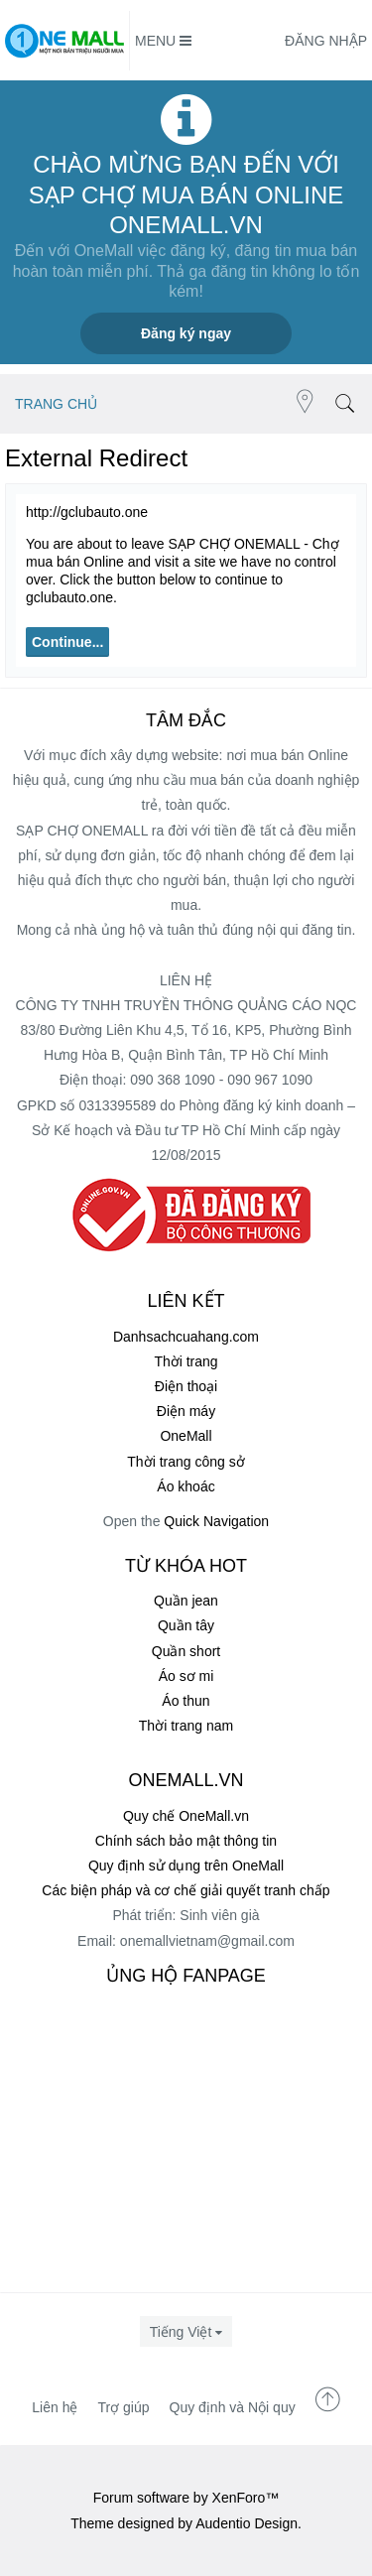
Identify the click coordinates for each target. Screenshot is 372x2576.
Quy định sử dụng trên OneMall (186, 1865)
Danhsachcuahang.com (186, 1337)
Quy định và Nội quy (233, 2407)
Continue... (67, 642)
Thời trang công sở (185, 1462)
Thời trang (185, 1361)
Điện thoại (186, 1386)
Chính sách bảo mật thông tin (186, 1841)
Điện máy (186, 1411)
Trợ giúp (123, 2407)
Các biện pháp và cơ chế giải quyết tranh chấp (185, 1890)
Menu (163, 40)
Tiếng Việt (181, 2332)
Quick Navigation (216, 1521)
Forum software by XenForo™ (186, 2498)
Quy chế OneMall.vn (186, 1816)
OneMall (185, 1436)
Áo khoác (185, 1486)
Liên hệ (54, 2407)
